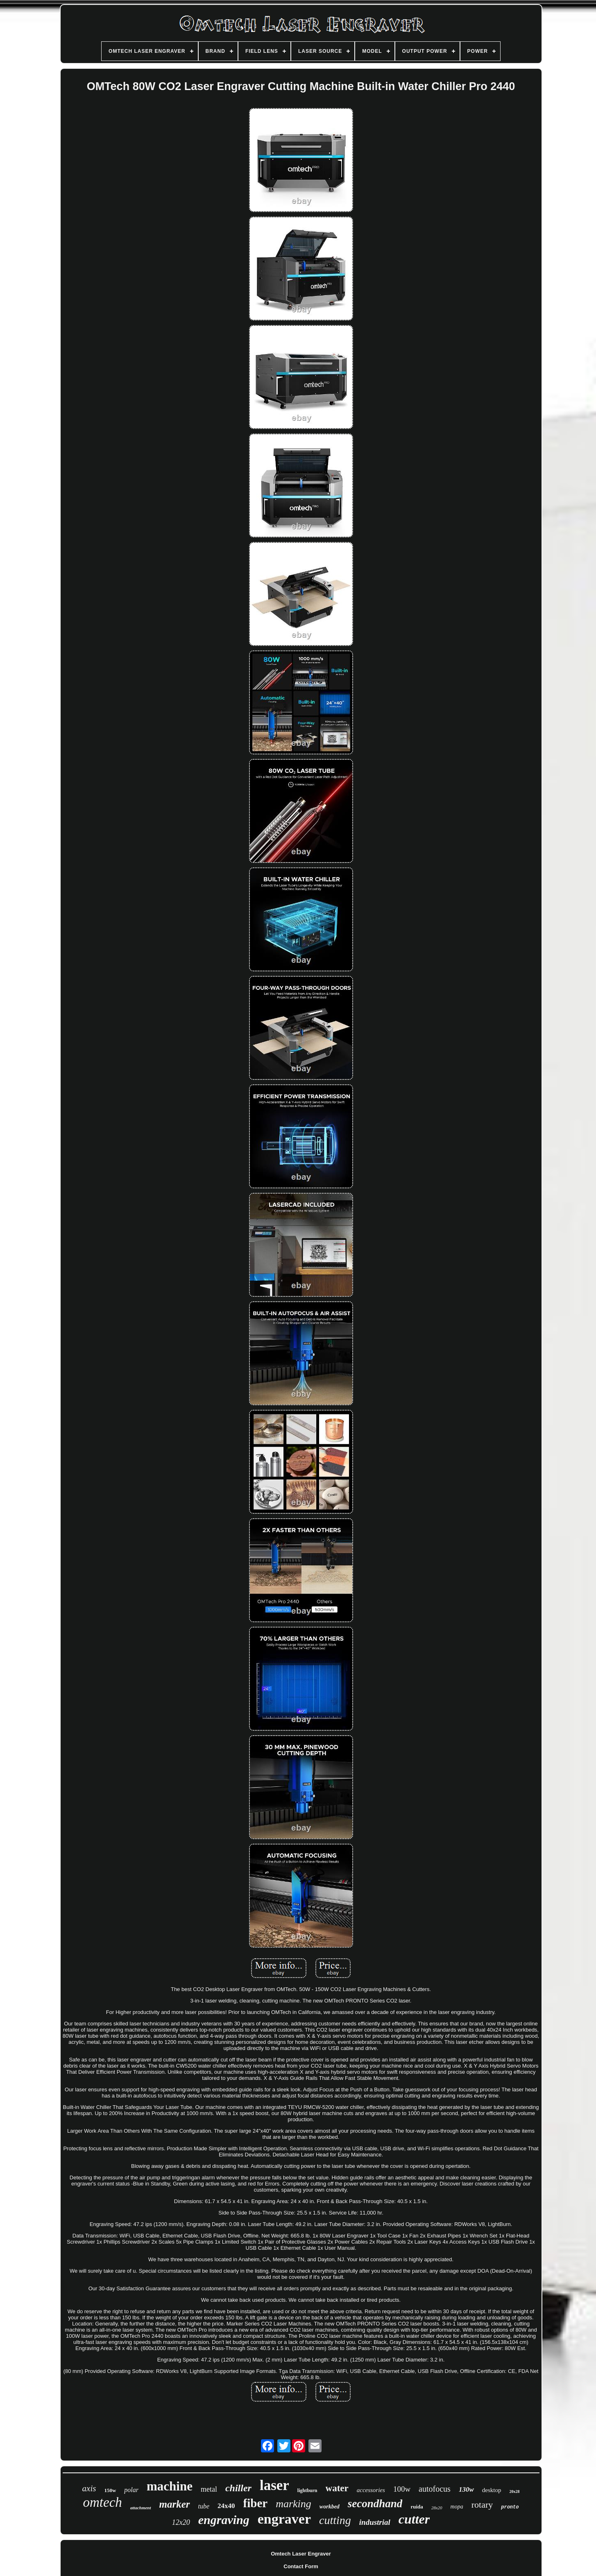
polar (131, 2489)
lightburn (307, 2490)
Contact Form (300, 2566)
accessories (371, 2490)
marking (293, 2504)
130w (466, 2489)
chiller (238, 2488)
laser (274, 2485)
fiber (255, 2503)
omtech (102, 2502)
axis (89, 2488)
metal (209, 2489)
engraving (223, 2519)
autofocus (435, 2488)
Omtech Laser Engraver (301, 2554)
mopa (457, 2507)
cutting (335, 2520)
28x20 (436, 2507)
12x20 (181, 2522)
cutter (414, 2519)
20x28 (514, 2491)
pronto (510, 2507)
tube (204, 2506)
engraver (284, 2518)
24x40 (226, 2506)
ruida (416, 2507)
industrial (374, 2522)
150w (110, 2490)
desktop (491, 2490)
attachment (140, 2507)
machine (170, 2486)
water (337, 2488)
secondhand (375, 2503)
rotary (482, 2504)
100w (401, 2489)
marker (174, 2504)
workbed (330, 2507)
